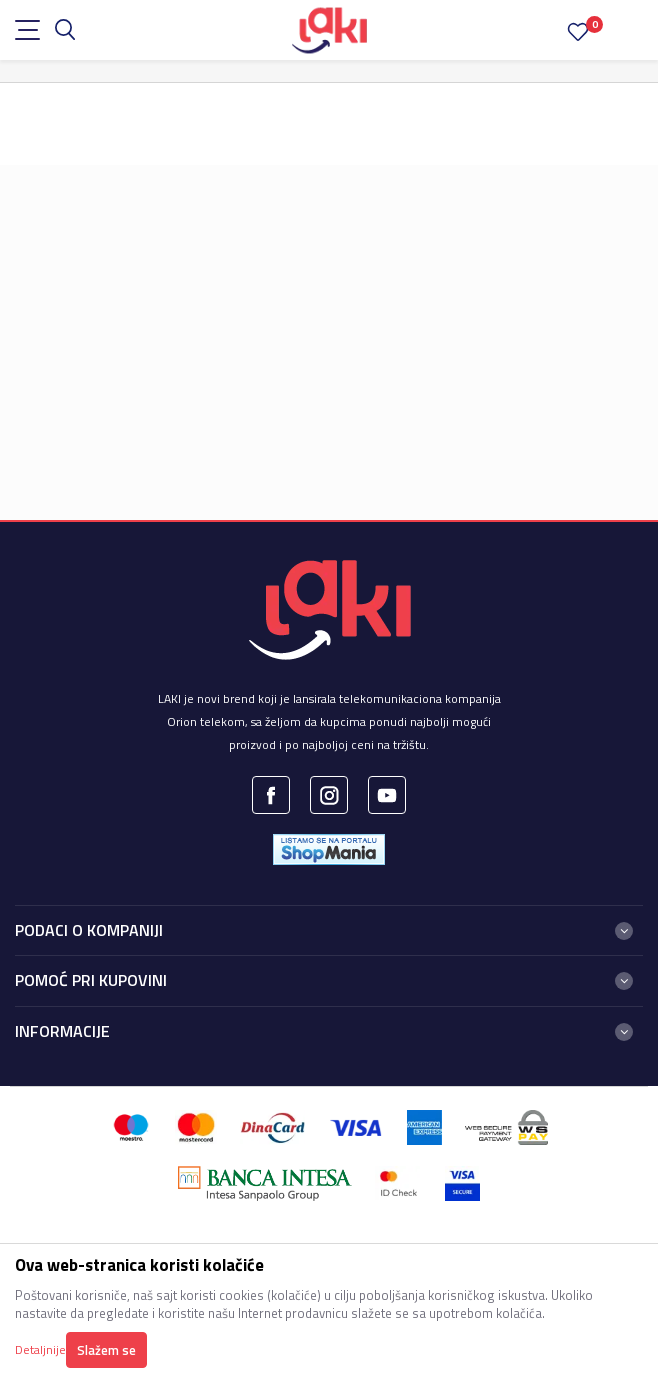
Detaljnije (40, 1349)
